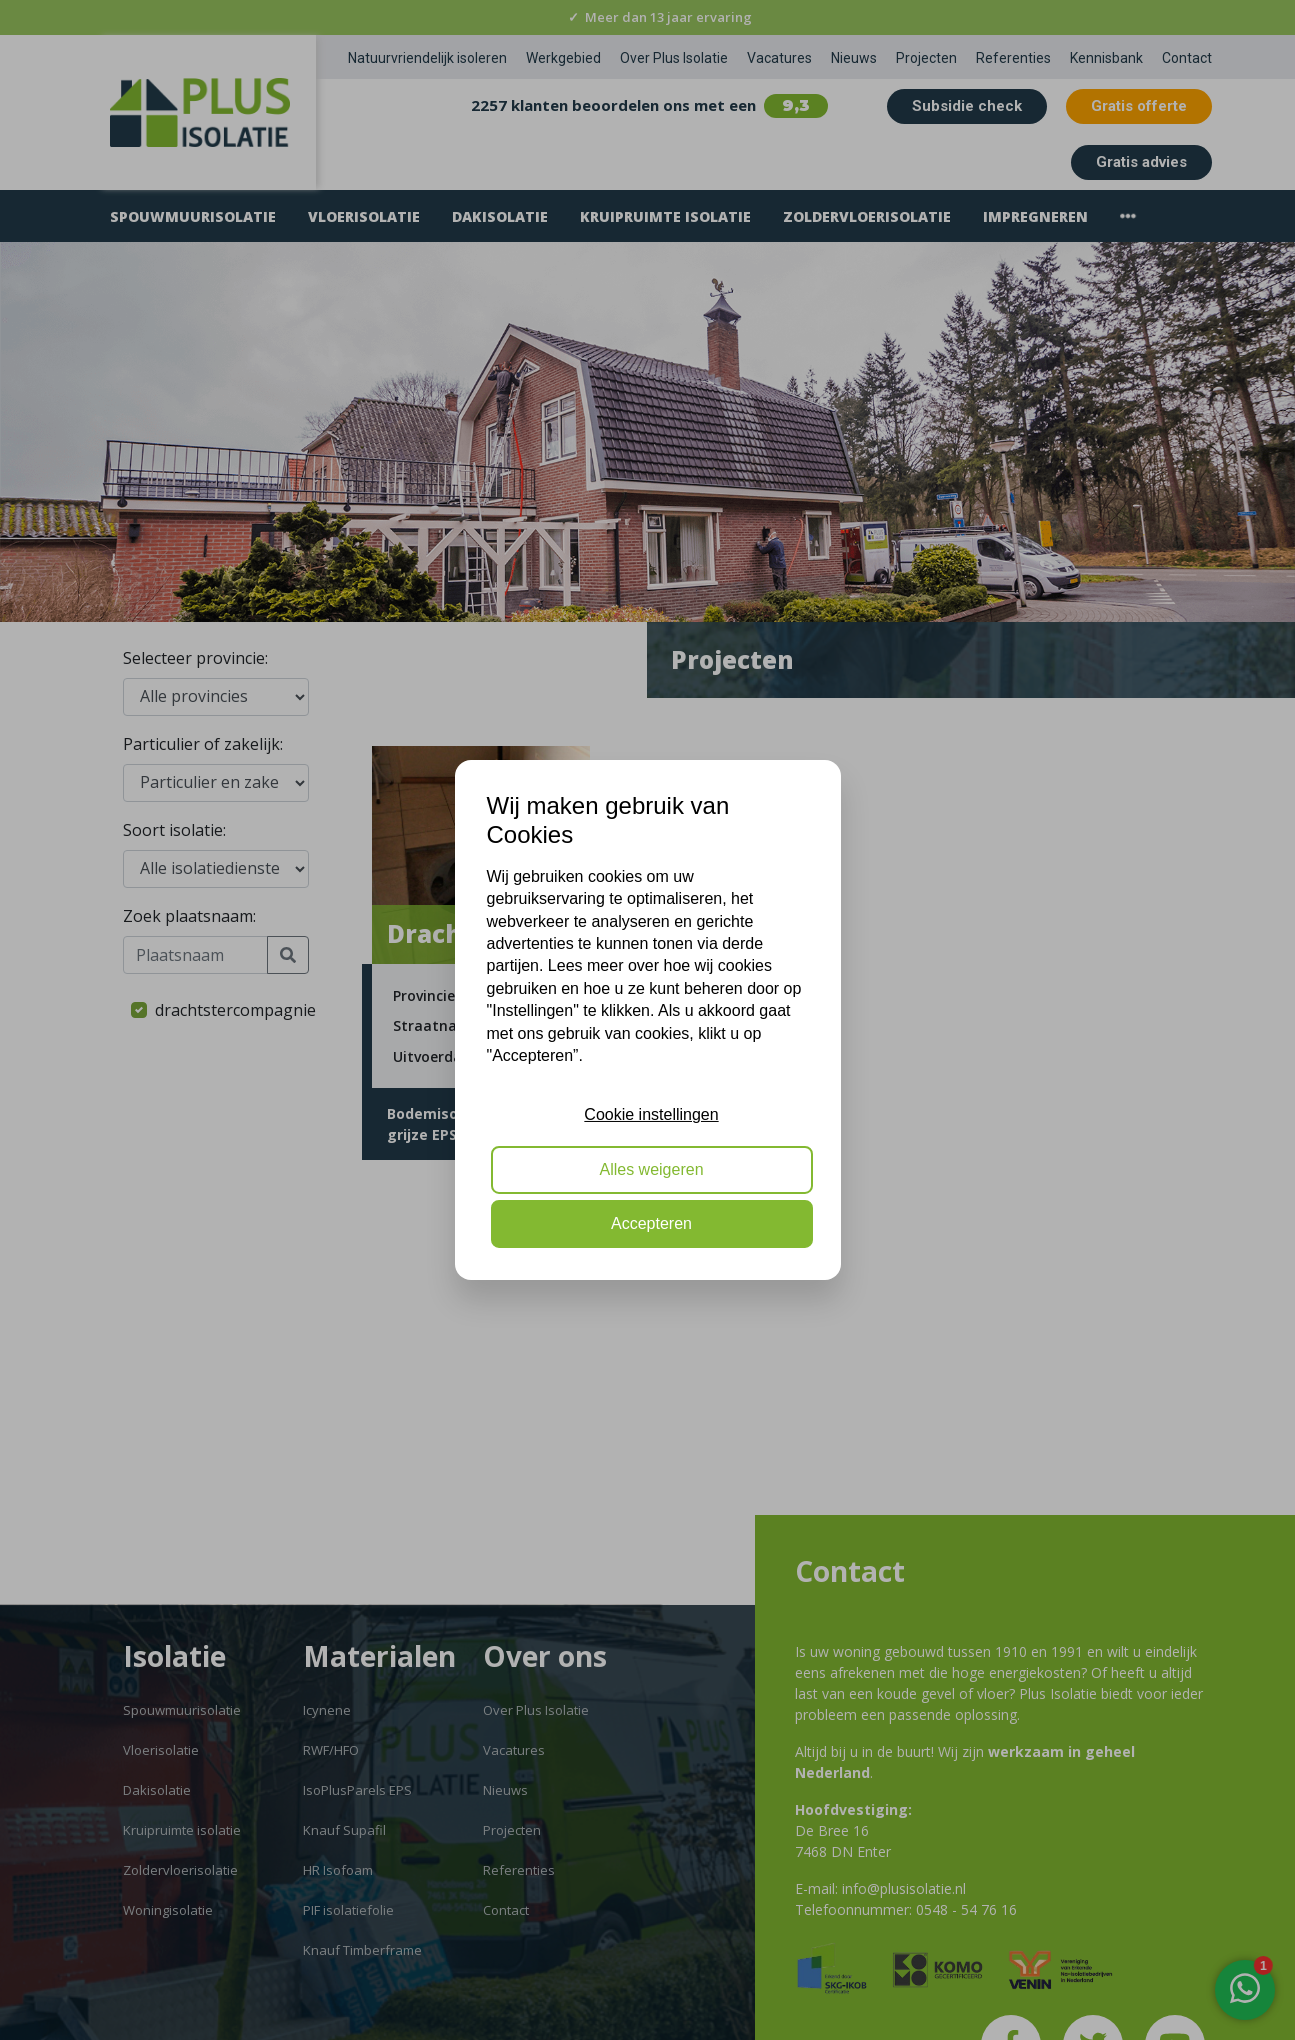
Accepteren (651, 1223)
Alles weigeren (651, 1169)
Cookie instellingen (651, 1114)
